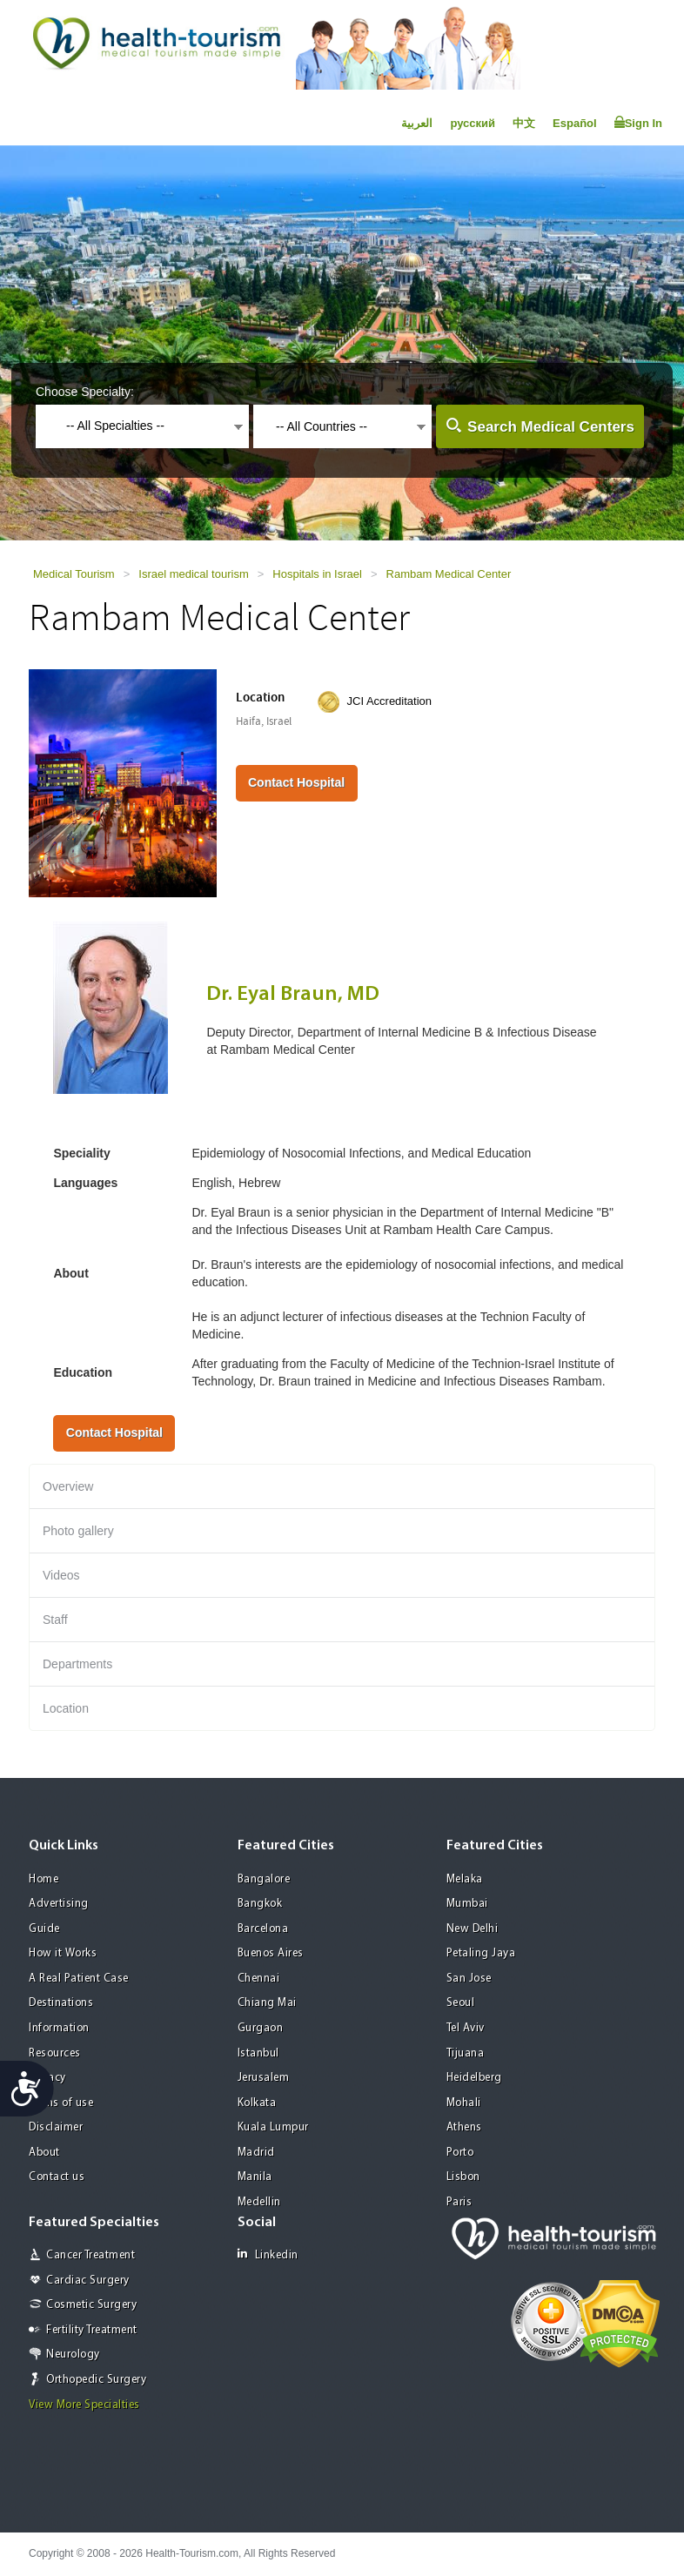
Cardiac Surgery (88, 2280)
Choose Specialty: (85, 392)
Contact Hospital (296, 782)
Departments (77, 1664)
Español (575, 123)
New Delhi (472, 1929)
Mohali (463, 2103)
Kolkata (257, 2103)
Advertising (59, 1903)
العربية (417, 123)
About (44, 2152)
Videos (61, 1575)
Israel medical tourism (193, 573)
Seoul (460, 2003)
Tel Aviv (465, 2028)
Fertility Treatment (91, 2330)
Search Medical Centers (550, 427)
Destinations (61, 2003)
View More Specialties (84, 2405)
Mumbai (467, 1903)
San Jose (469, 1978)
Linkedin (268, 2254)
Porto (460, 2152)
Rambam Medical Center (449, 573)
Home (43, 1879)
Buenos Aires (271, 1953)
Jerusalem (264, 2077)
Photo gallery (78, 1531)
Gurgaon (261, 2028)
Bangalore (264, 1879)
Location (66, 1708)
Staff (55, 1620)
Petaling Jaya (481, 1953)
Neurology (73, 2354)
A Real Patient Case (79, 1978)
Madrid (256, 2152)
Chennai (259, 1978)
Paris (459, 2202)
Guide (44, 1929)
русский (472, 123)
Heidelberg (474, 2077)
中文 (524, 123)
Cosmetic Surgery (91, 2305)
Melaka (464, 1879)
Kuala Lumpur (273, 2127)
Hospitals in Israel (317, 573)
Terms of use (61, 2103)
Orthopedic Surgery (96, 2379)
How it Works (63, 1953)
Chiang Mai (267, 2003)
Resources (55, 2053)
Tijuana (465, 2053)
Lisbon (463, 2177)
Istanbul (258, 2053)
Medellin (259, 2202)
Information (59, 2028)
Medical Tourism (74, 573)
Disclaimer (56, 2127)
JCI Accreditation (390, 701)
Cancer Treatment (90, 2255)
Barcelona (263, 1929)
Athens (464, 2127)
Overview (68, 1486)
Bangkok (260, 1903)
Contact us (56, 2177)
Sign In (638, 123)
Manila (255, 2177)
